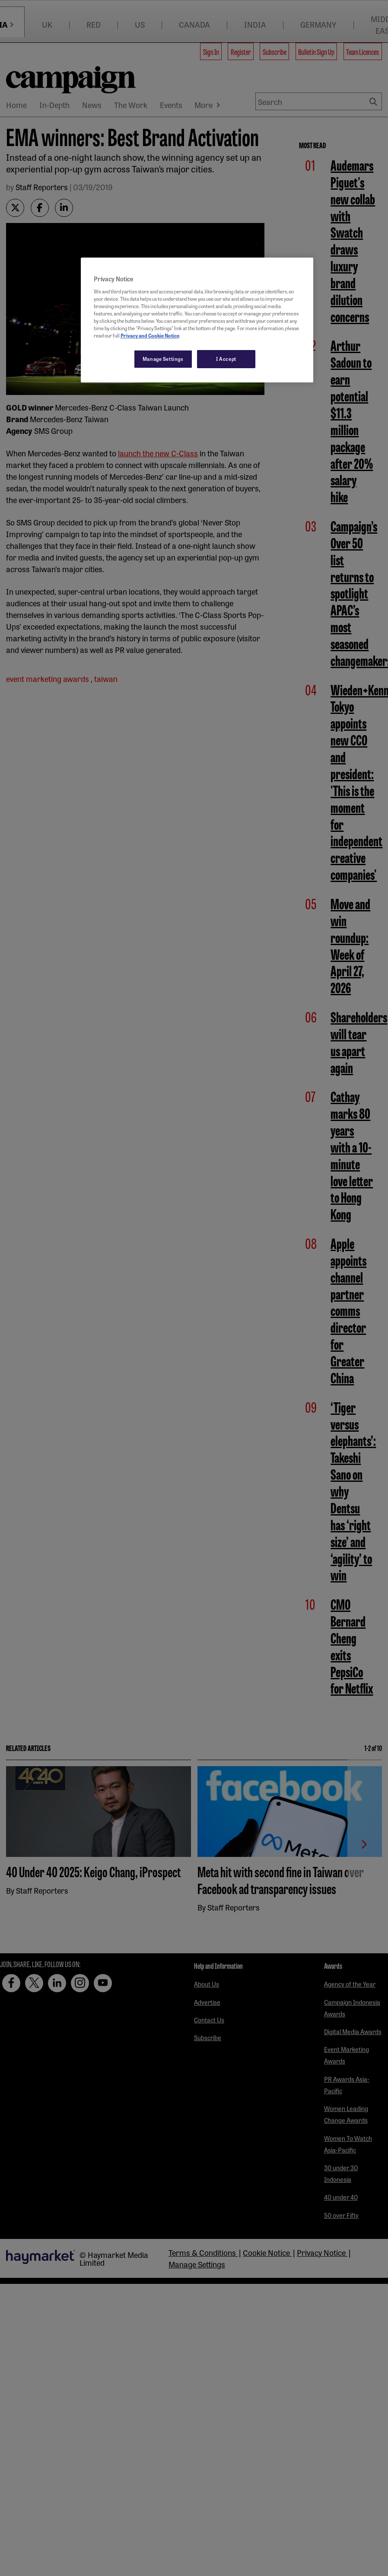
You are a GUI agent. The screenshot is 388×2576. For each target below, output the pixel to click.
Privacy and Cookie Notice (150, 335)
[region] (197, 320)
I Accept (226, 358)
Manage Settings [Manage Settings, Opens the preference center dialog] (163, 358)
